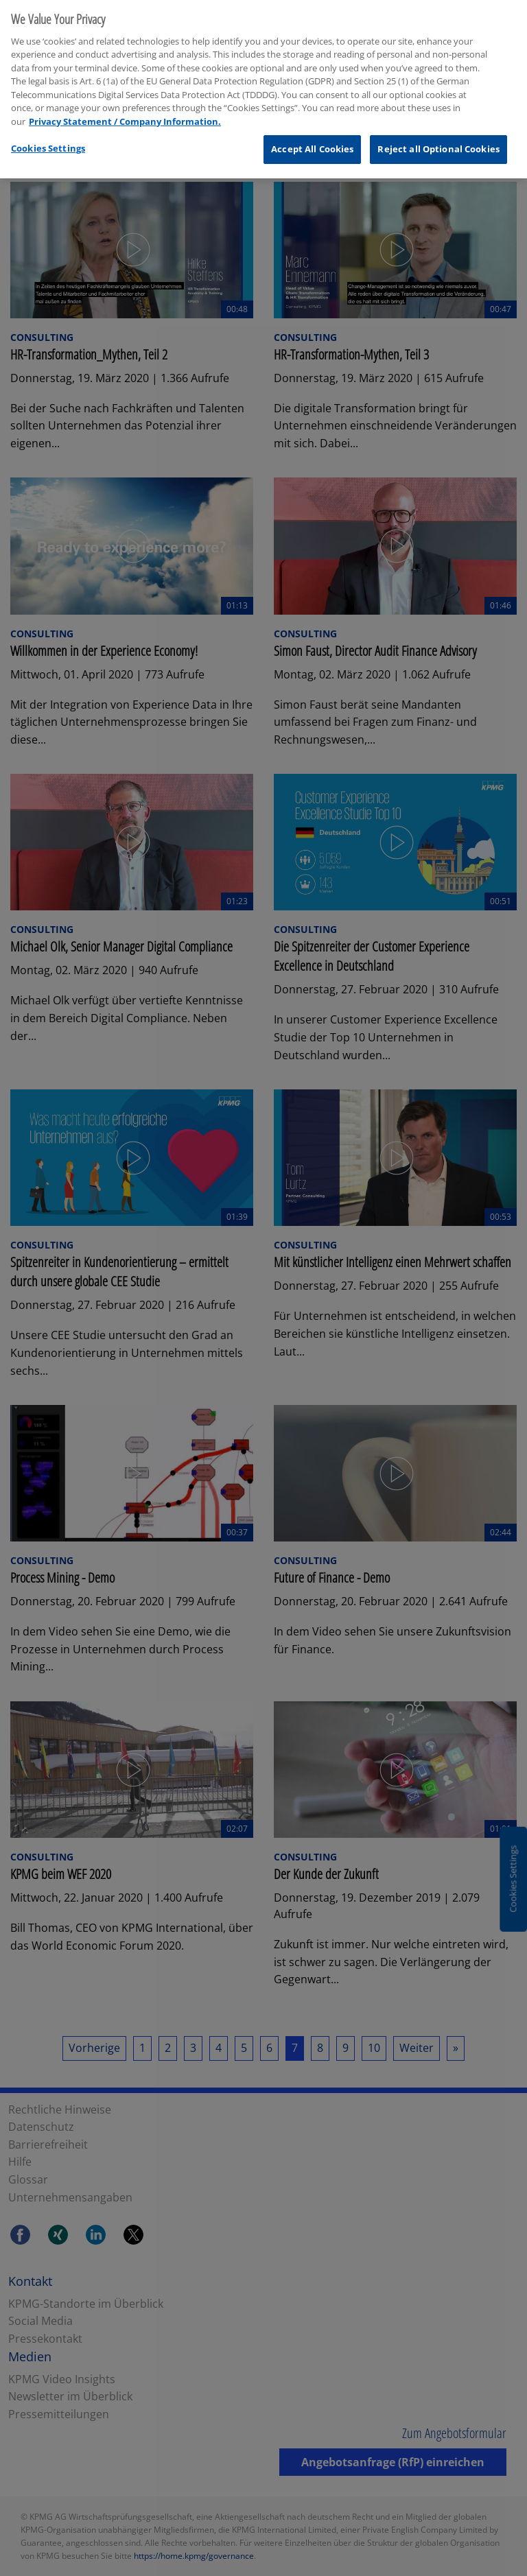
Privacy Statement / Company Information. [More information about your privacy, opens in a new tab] (125, 114)
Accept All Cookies (312, 142)
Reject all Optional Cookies (438, 142)
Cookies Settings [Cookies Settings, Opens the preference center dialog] (48, 141)
